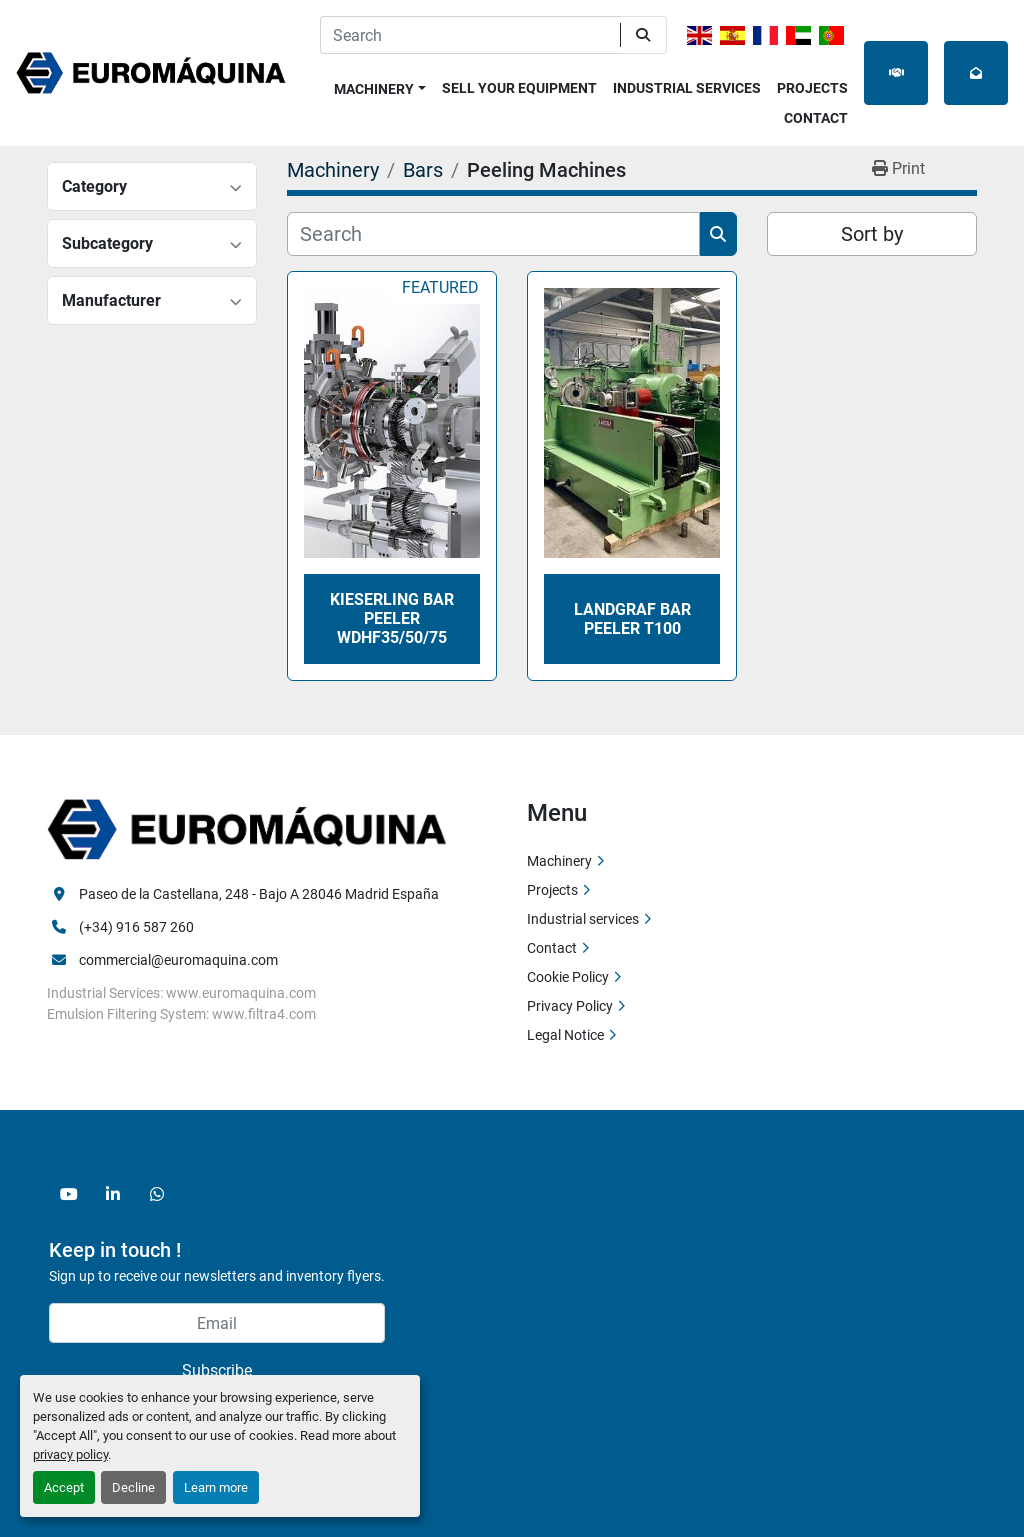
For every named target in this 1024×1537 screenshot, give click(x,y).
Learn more (216, 1487)
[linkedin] (113, 1194)
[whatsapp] (157, 1194)
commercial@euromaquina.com (178, 960)
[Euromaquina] (247, 828)
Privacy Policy (570, 1006)
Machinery (374, 89)
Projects (812, 88)
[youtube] (69, 1194)
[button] (380, 85)
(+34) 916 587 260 (136, 927)
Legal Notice (565, 1035)
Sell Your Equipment (519, 88)
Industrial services (687, 88)
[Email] (217, 1323)
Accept (64, 1487)
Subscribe (217, 1370)
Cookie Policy (568, 977)
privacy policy (70, 1454)
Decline (133, 1487)
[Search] (470, 35)
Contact (816, 118)
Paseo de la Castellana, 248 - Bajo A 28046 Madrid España (259, 894)
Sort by (872, 234)
